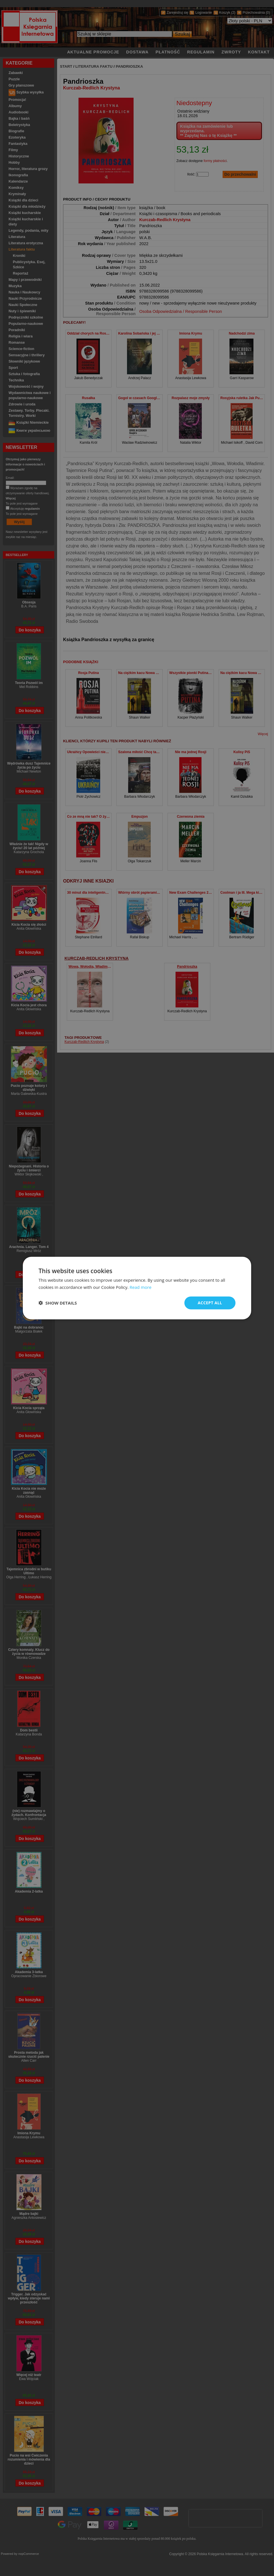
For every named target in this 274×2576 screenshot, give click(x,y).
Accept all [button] (210, 1302)
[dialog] (137, 1288)
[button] (58, 1302)
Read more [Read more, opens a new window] (141, 1287)
